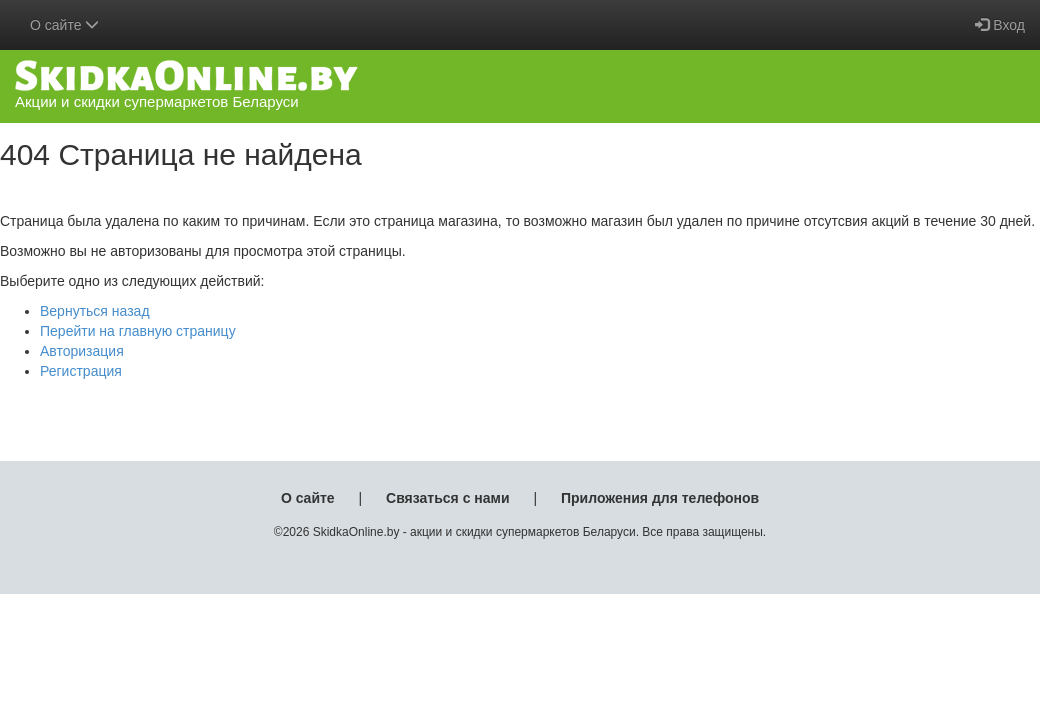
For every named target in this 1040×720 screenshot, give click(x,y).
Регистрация (81, 371)
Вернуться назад (95, 311)
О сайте (308, 498)
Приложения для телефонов (660, 498)
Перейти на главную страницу (138, 331)
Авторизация (82, 351)
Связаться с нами (447, 498)
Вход (1000, 25)
